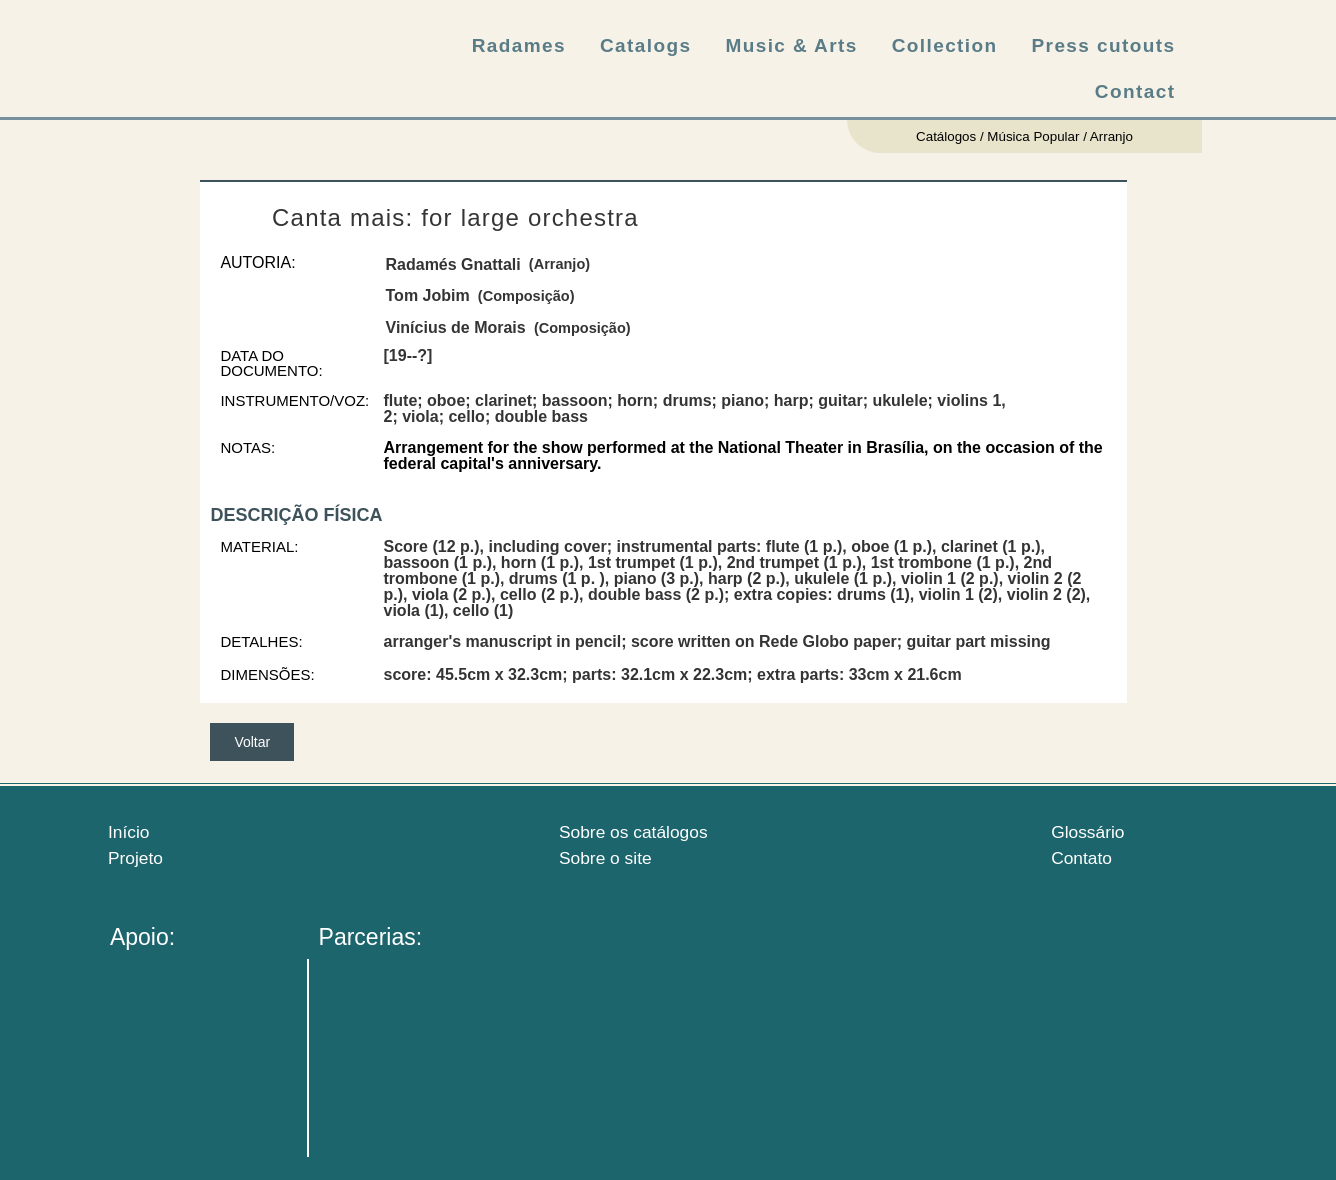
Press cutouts (1104, 45)
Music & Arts (791, 45)
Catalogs (645, 45)
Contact (1135, 91)
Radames (519, 45)
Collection (945, 45)
